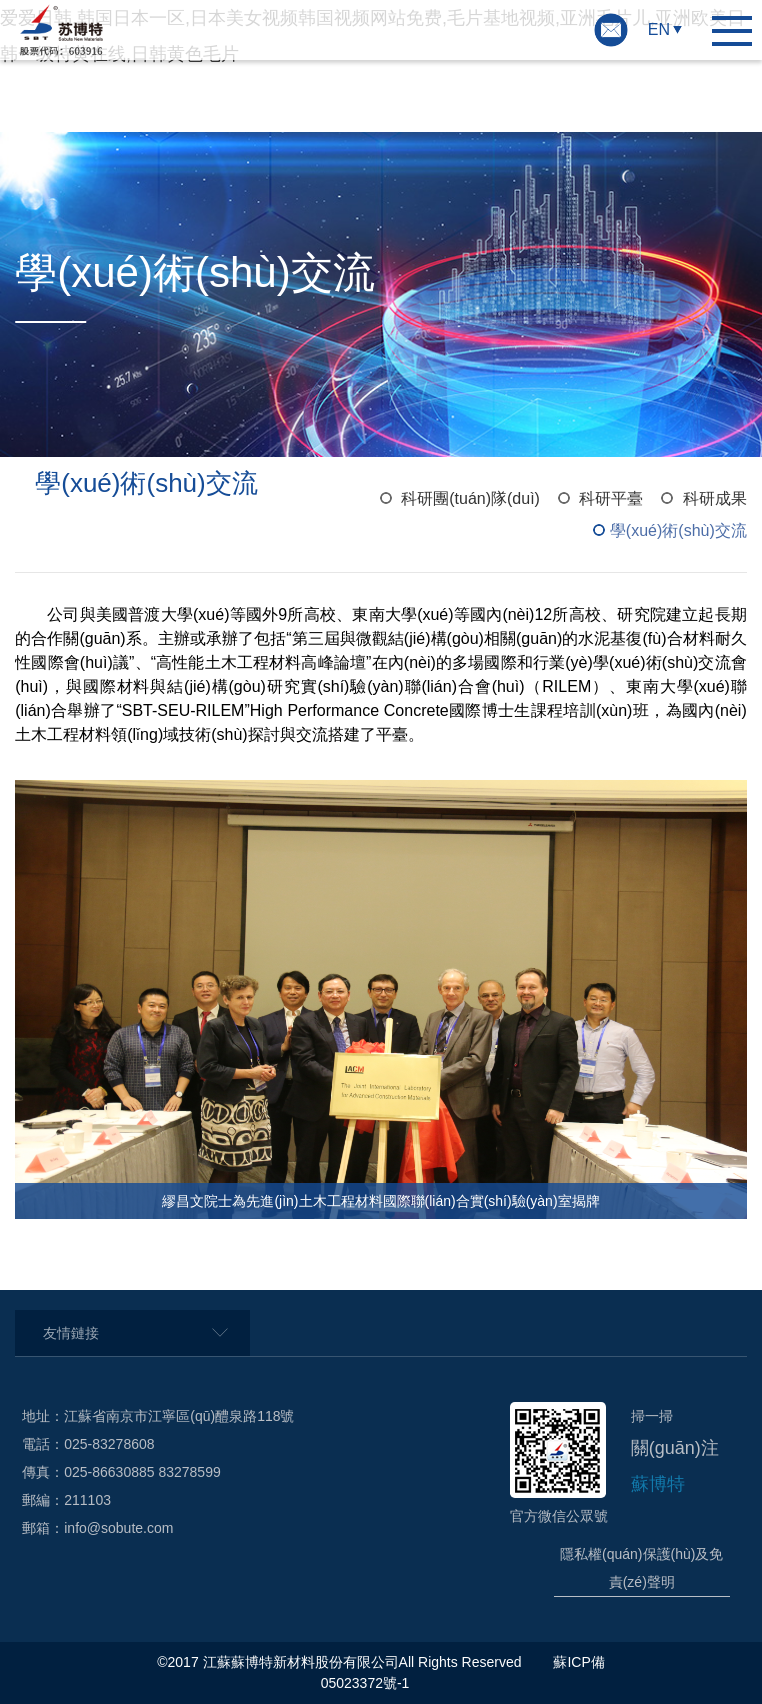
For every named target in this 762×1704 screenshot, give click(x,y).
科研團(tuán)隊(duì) (470, 498)
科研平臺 (611, 498)
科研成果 (715, 498)
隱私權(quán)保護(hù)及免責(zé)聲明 (641, 1568)
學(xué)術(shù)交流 (678, 530)
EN (659, 29)
